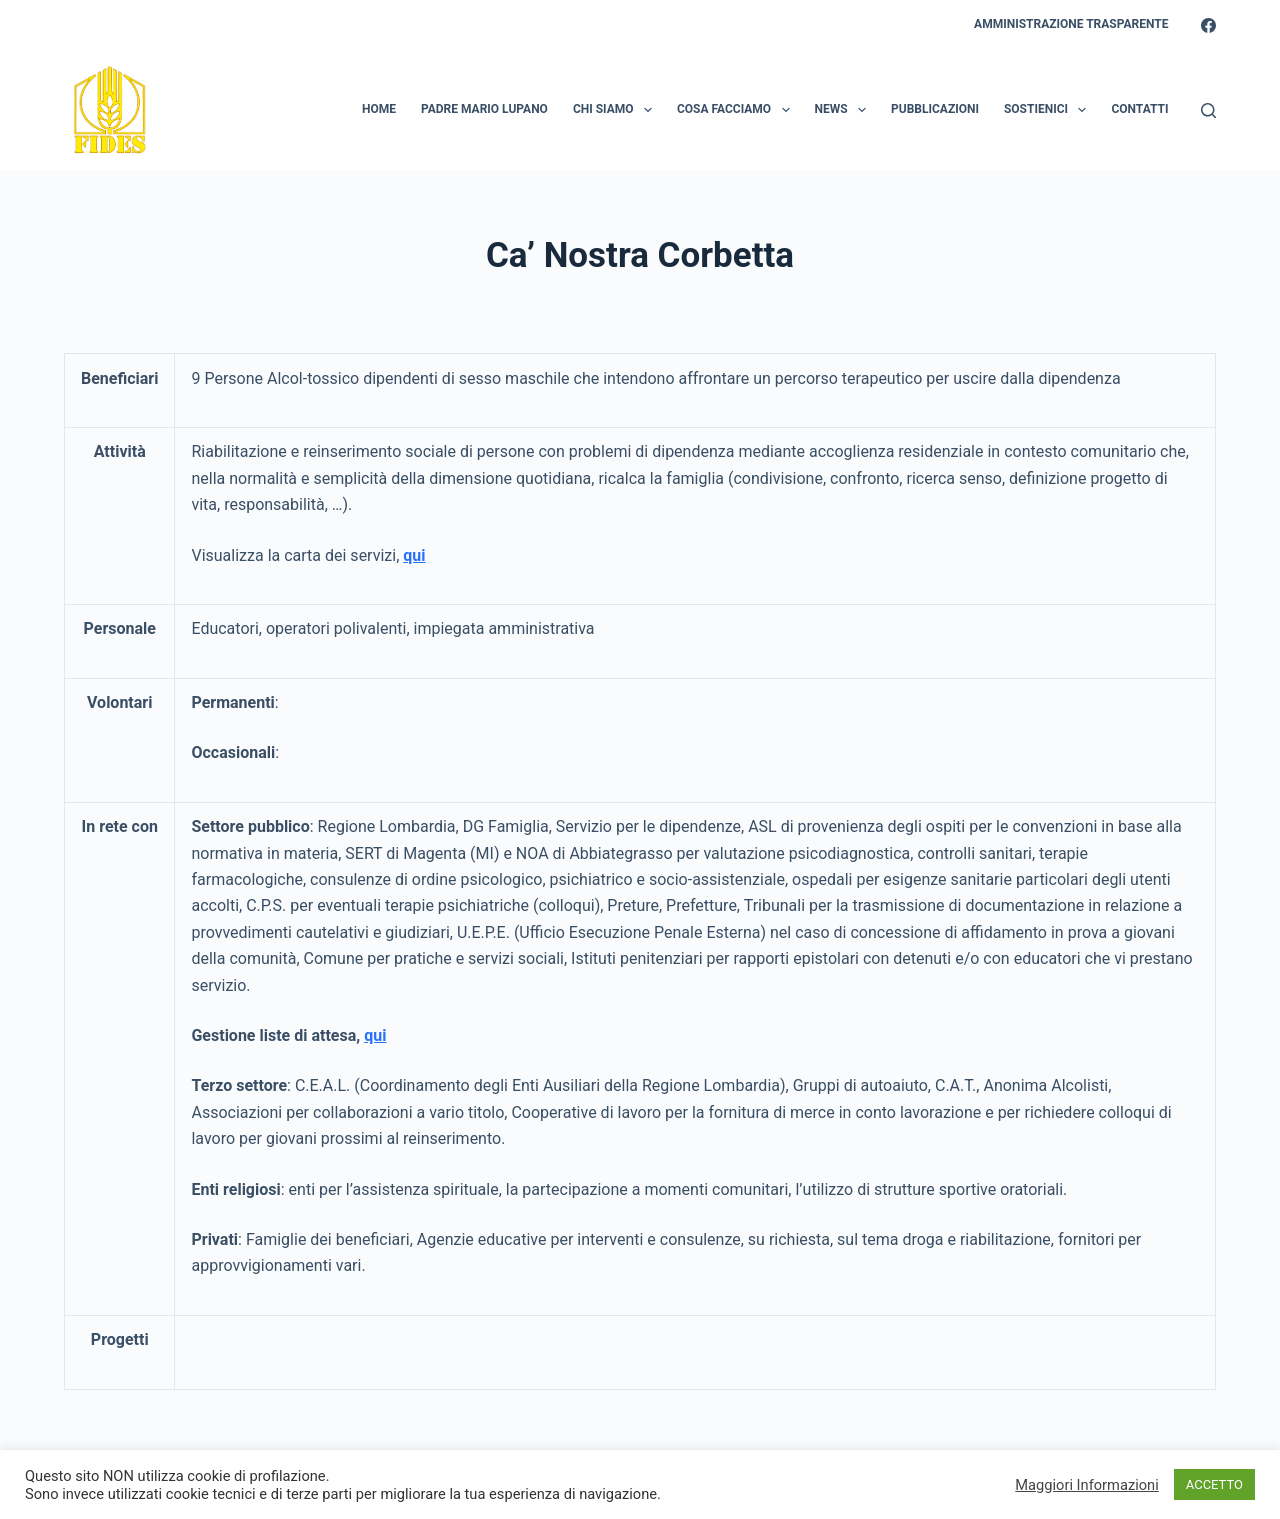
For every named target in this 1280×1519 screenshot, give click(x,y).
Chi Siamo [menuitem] (616, 110)
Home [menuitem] (379, 109)
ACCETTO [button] (1214, 1484)
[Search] (1208, 110)
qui (375, 1035)
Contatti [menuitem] (1139, 109)
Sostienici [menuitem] (1049, 110)
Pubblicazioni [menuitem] (935, 109)
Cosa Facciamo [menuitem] (737, 110)
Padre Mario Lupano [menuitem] (484, 109)
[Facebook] (1208, 25)
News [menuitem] (845, 110)
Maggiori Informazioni (1087, 1485)
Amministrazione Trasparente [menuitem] (1071, 24)
